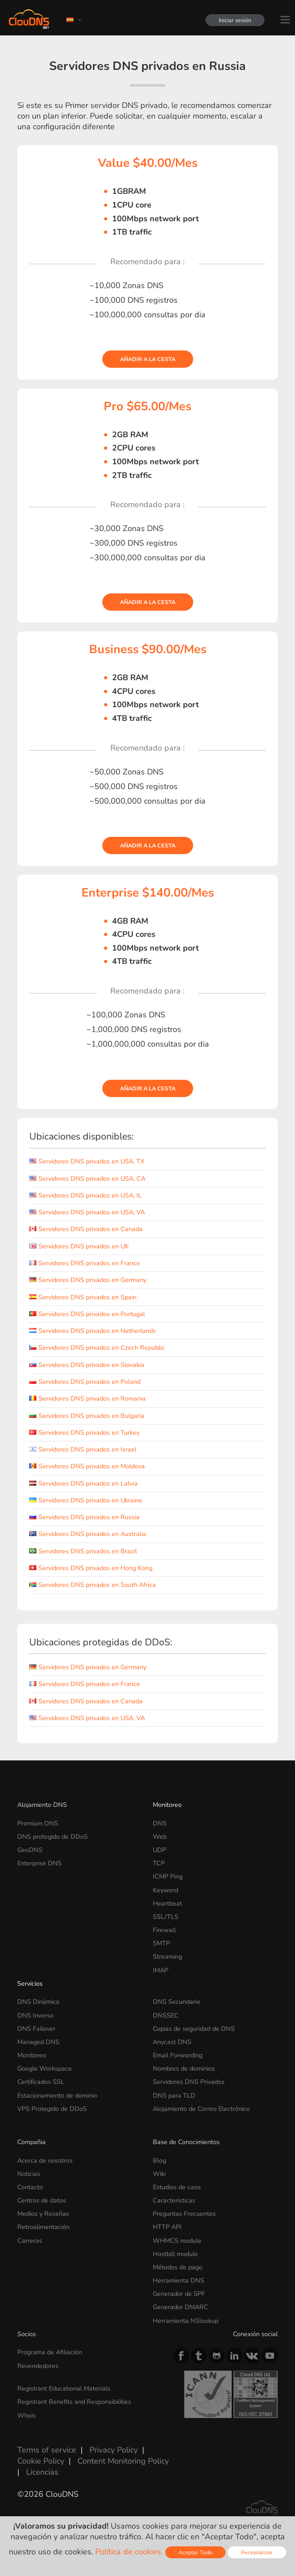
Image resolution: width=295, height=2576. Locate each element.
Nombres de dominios (184, 2068)
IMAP (160, 1970)
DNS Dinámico (38, 2001)
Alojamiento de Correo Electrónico (201, 2108)
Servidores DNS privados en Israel (82, 1449)
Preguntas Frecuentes (184, 2213)
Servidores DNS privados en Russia (84, 1517)
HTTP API (167, 2226)
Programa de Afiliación (49, 2352)
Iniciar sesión (235, 20)
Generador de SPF (179, 2293)
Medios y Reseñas (43, 2213)
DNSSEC (166, 2015)
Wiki (159, 2173)
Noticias (28, 2173)
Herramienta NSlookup (185, 2320)
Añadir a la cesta (147, 359)
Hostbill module (175, 2253)
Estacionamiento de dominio (57, 2095)
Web (160, 1836)
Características (174, 2200)
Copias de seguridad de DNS (194, 2028)
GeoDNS (30, 1849)
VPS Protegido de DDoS (52, 2108)
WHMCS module (177, 2240)
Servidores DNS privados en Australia (87, 1533)
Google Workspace (44, 2068)
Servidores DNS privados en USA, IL (85, 1195)
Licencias (42, 2472)
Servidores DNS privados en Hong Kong (90, 1567)
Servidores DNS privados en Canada (86, 1228)
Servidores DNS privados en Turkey (84, 1432)
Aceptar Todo (195, 2552)
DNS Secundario (176, 2001)
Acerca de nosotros (45, 2160)
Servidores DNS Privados (189, 2081)
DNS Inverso (35, 2015)
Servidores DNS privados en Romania (87, 1398)
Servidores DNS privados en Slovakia (86, 1364)
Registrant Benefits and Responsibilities (74, 2401)
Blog (159, 2160)
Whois (26, 2415)
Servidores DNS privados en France (84, 1263)
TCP (159, 1863)
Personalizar (257, 2552)
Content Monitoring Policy (123, 2461)
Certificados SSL (40, 2081)
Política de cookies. (129, 2551)
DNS (160, 1823)
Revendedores (37, 2365)
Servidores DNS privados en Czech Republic (97, 1347)
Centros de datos (41, 2200)
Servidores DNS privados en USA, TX (86, 1161)
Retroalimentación (43, 2226)
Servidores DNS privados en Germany (87, 1279)
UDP (159, 1849)
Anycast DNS (172, 2041)
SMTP (161, 1943)
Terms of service (46, 2450)
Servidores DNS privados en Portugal (87, 1313)
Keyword (165, 1890)
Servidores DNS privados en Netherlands (92, 1330)
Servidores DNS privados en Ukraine (85, 1500)
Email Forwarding (177, 2055)
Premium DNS (37, 1823)
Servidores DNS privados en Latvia (83, 1483)
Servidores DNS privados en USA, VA (87, 1212)
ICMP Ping (167, 1876)
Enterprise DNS (39, 1863)
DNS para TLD (174, 2095)
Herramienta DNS (178, 2280)
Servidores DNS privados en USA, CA (87, 1178)
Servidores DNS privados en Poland (84, 1381)
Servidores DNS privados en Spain (82, 1297)
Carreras (29, 2240)
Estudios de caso (177, 2187)
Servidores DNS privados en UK (79, 1246)
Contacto (30, 2187)
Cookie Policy (40, 2461)
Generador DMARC (180, 2307)
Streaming (167, 1956)
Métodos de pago (177, 2267)
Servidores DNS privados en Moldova (87, 1466)
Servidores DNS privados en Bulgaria (86, 1415)
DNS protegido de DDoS (52, 1836)
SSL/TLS (166, 1916)
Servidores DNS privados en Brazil (83, 1551)
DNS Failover (36, 2028)
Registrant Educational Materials (63, 2388)
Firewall (164, 1929)
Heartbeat (167, 1903)
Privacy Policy (113, 2450)
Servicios (30, 1983)
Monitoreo (167, 1804)
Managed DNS (38, 2041)
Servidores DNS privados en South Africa (92, 1584)
